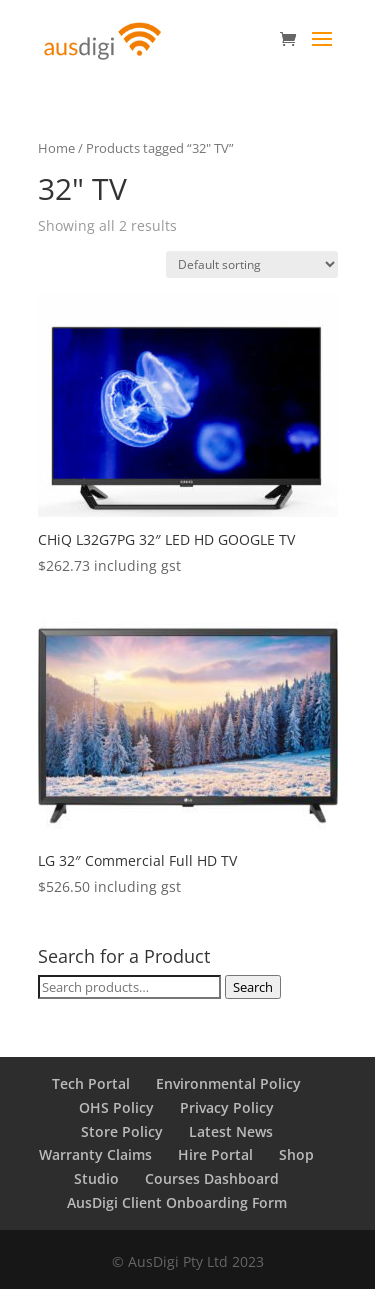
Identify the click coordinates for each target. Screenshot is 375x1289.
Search (253, 987)
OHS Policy (116, 1107)
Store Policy (122, 1131)
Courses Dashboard (212, 1178)
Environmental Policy (228, 1083)
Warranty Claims (95, 1154)
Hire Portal (215, 1154)
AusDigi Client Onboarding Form (177, 1202)
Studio (96, 1178)
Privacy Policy (227, 1107)
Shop (296, 1154)
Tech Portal (91, 1083)
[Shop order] (252, 264)
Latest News (231, 1131)
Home (56, 148)
